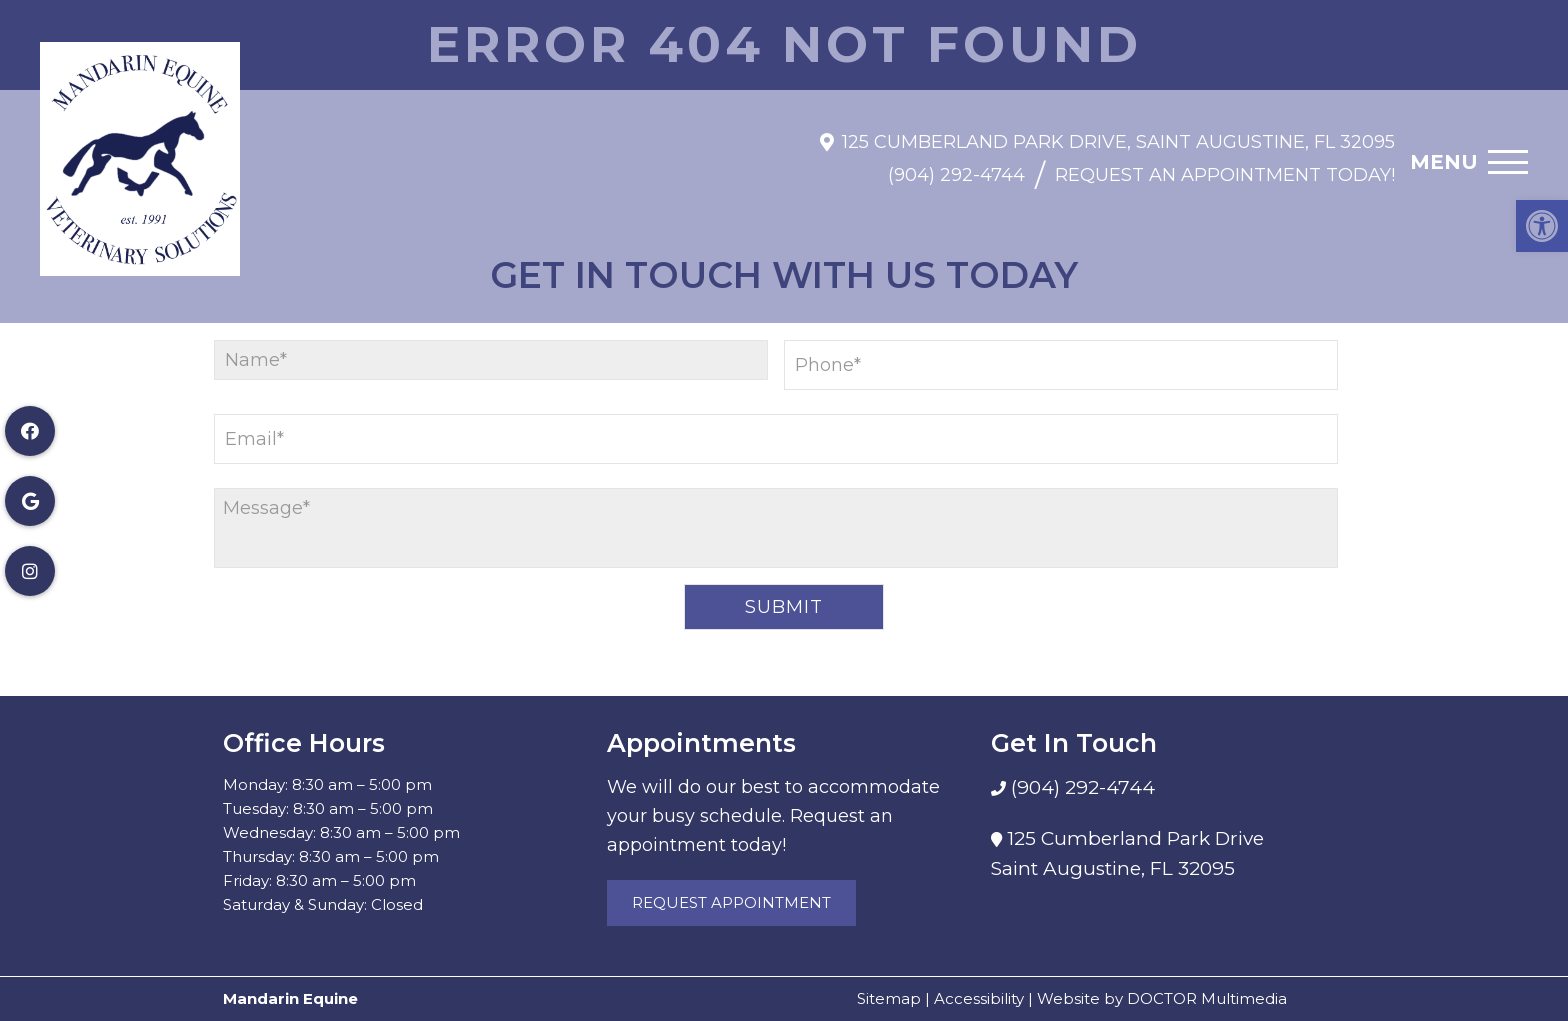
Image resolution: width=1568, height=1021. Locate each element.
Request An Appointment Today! (1225, 166)
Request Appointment (731, 902)
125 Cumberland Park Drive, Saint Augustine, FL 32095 (1118, 132)
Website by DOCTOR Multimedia (1162, 998)
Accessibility (979, 998)
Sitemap (889, 998)
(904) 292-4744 (956, 166)
